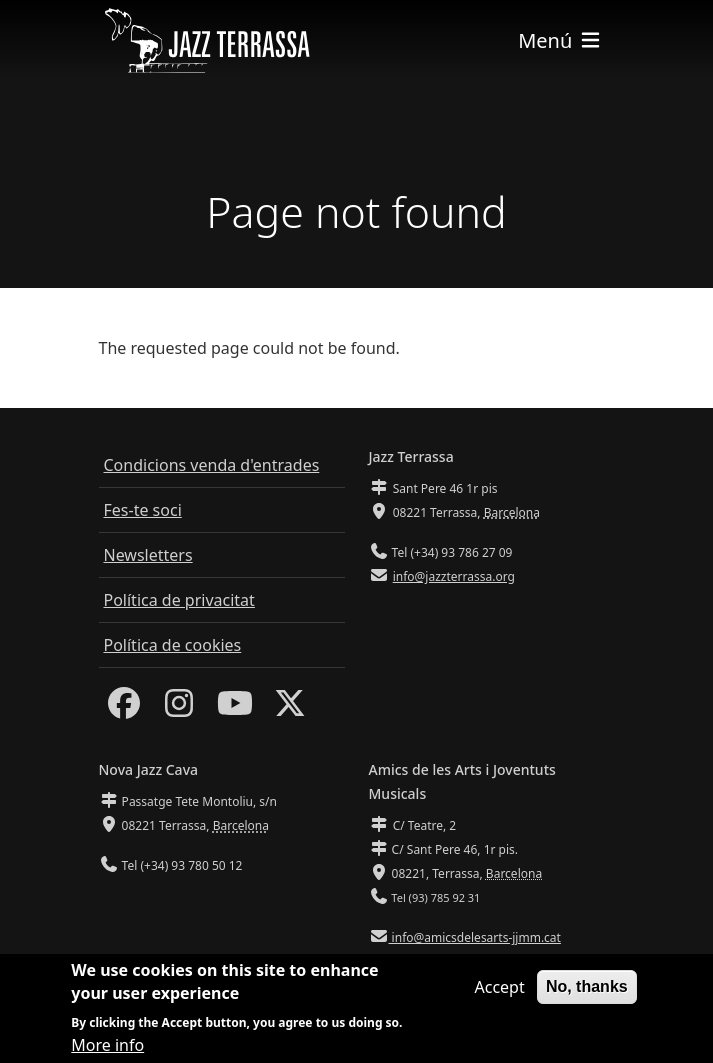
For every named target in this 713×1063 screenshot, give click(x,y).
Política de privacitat (179, 600)
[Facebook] (124, 709)
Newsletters (148, 555)
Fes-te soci (143, 510)
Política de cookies (173, 645)
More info (107, 1049)
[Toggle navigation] (560, 40)
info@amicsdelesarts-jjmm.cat (475, 937)
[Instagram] (179, 709)
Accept (499, 992)
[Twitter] (290, 709)
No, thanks (587, 991)
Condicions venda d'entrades (212, 465)
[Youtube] (235, 709)
